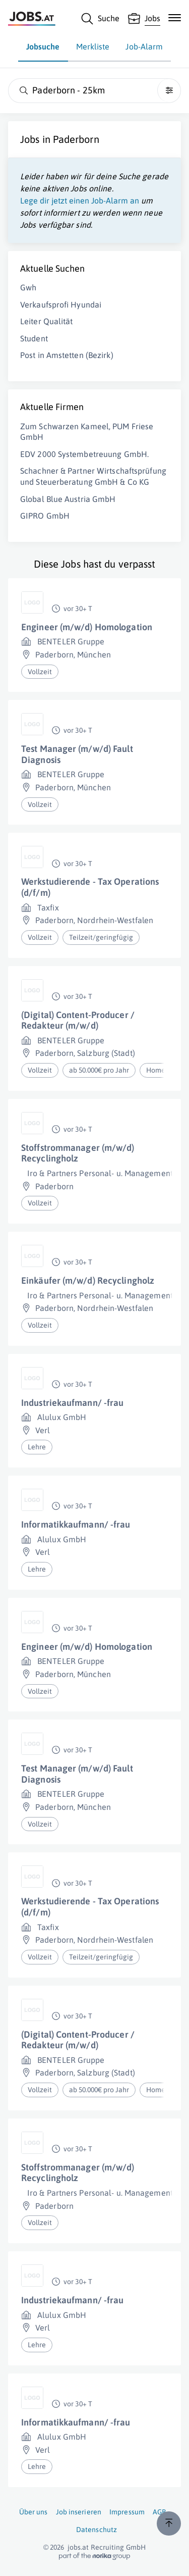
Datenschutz (96, 2530)
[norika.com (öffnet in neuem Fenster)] (94, 2556)
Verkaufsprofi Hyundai (60, 304)
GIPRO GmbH (45, 515)
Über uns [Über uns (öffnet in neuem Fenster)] (33, 2512)
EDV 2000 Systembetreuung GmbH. (84, 454)
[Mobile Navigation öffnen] (174, 17)
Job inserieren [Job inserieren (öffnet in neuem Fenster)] (78, 2512)
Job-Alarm (144, 46)
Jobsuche (43, 46)
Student (34, 338)
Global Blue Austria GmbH (67, 498)
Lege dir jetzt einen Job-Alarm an (79, 200)
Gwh (28, 287)
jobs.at (78, 2547)
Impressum (127, 2512)
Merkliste (93, 46)
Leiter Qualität (46, 321)
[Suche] (100, 18)
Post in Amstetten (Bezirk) (66, 355)
